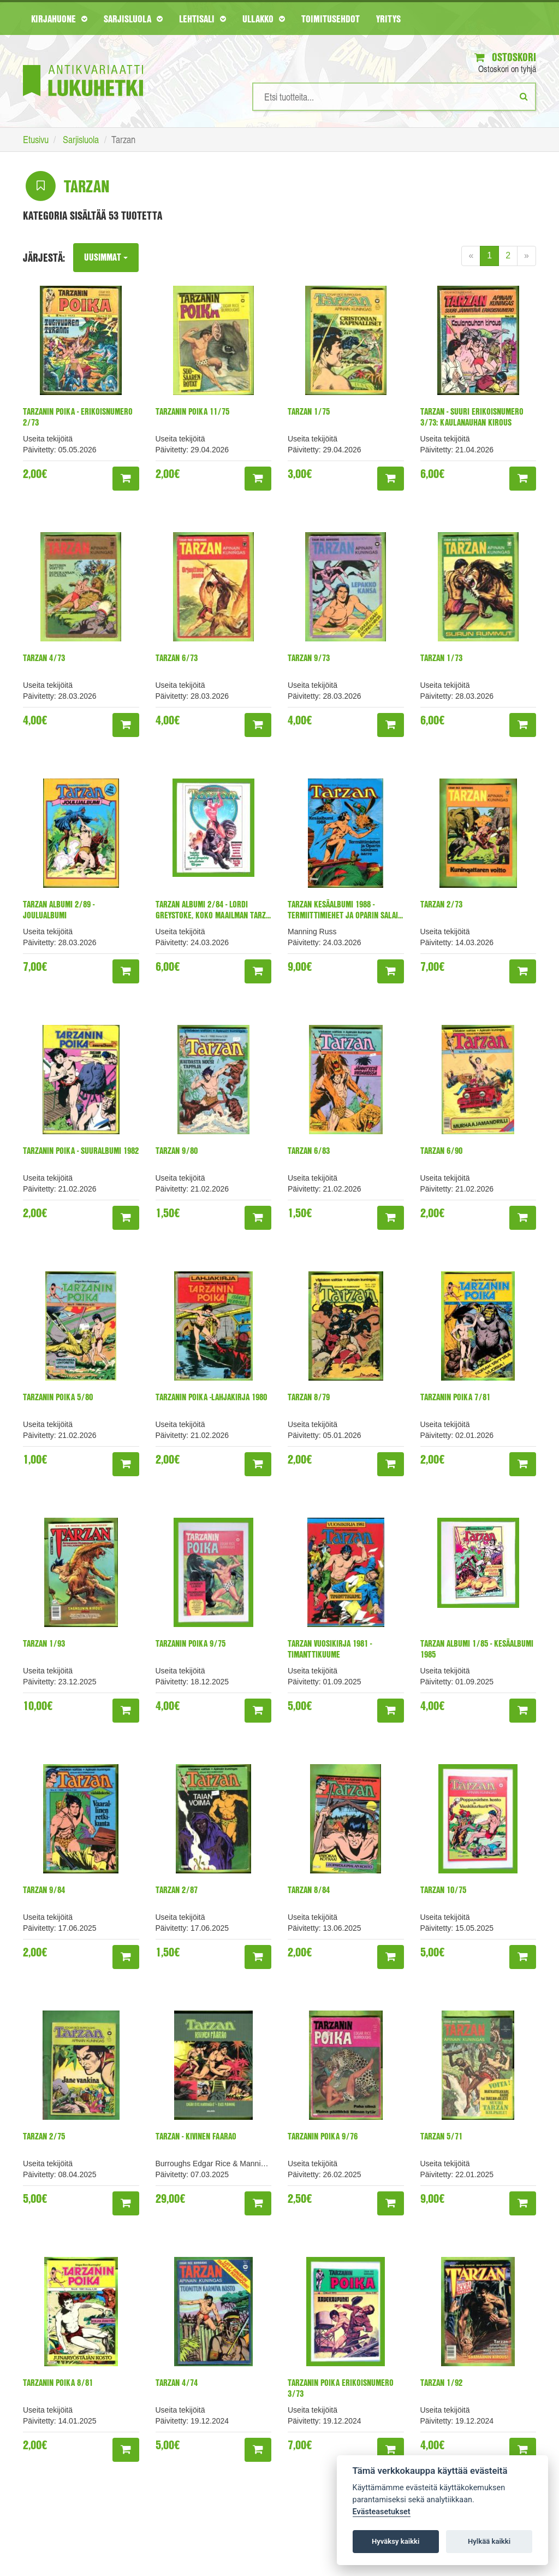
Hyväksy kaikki (395, 2541)
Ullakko (263, 18)
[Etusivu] (83, 64)
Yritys (388, 18)
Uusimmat (107, 257)
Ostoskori (505, 57)
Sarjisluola (133, 18)
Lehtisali (202, 18)
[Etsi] (524, 96)
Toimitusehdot (330, 18)
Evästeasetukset (382, 2511)
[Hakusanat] (394, 96)
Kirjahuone (59, 18)
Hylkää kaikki (489, 2541)
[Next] (526, 256)
